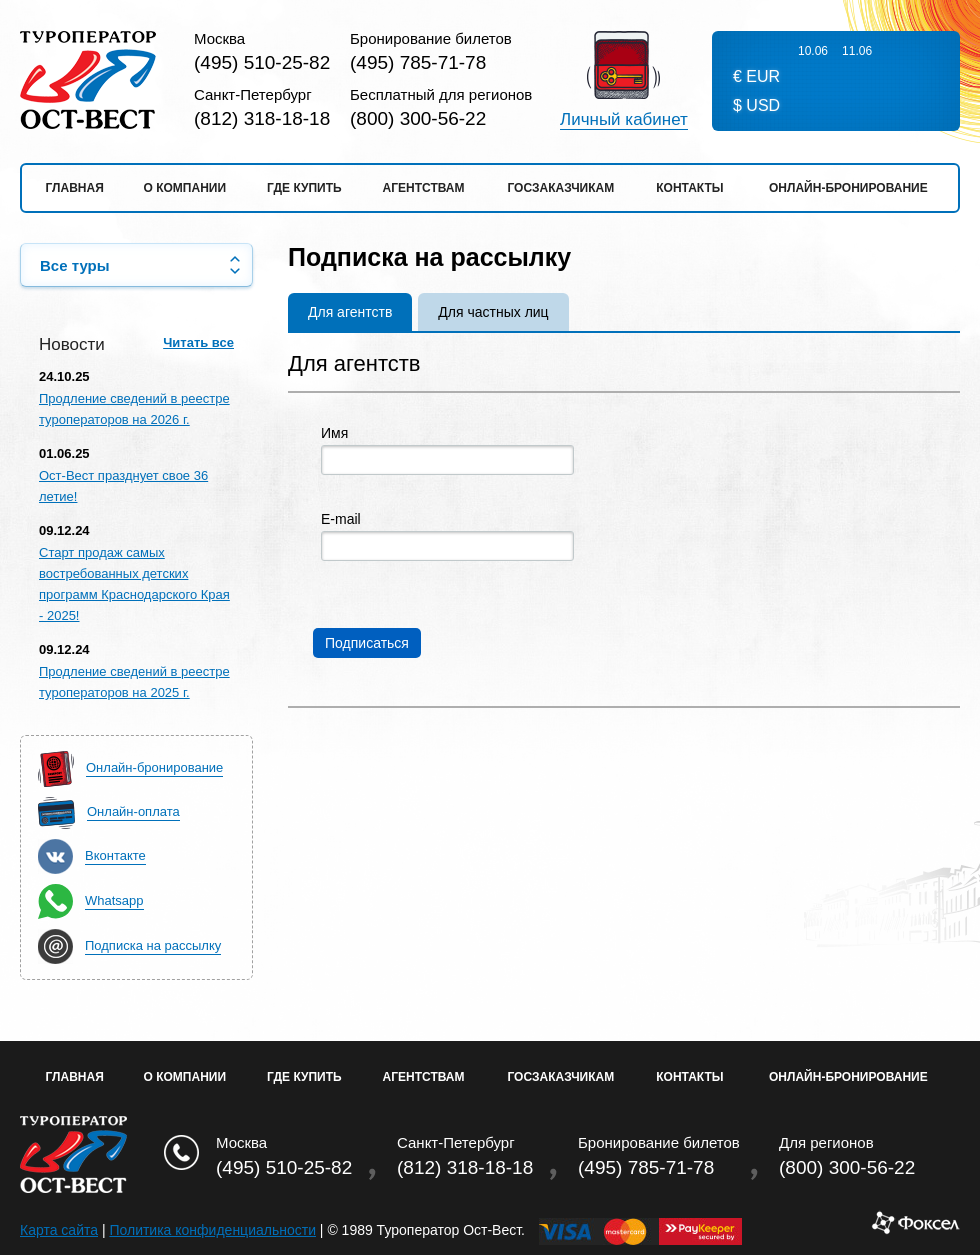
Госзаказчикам (560, 188)
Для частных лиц (493, 312)
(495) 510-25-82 (262, 62)
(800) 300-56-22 (418, 118)
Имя (334, 433)
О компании (185, 188)
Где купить (304, 188)
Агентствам (424, 188)
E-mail (341, 519)
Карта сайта (59, 1230)
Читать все (198, 342)
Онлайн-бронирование (848, 188)
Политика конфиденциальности (212, 1230)
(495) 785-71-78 (418, 62)
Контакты (689, 188)
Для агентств (350, 312)
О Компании (185, 1077)
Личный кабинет (624, 120)
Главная (75, 188)
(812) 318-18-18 (262, 118)
